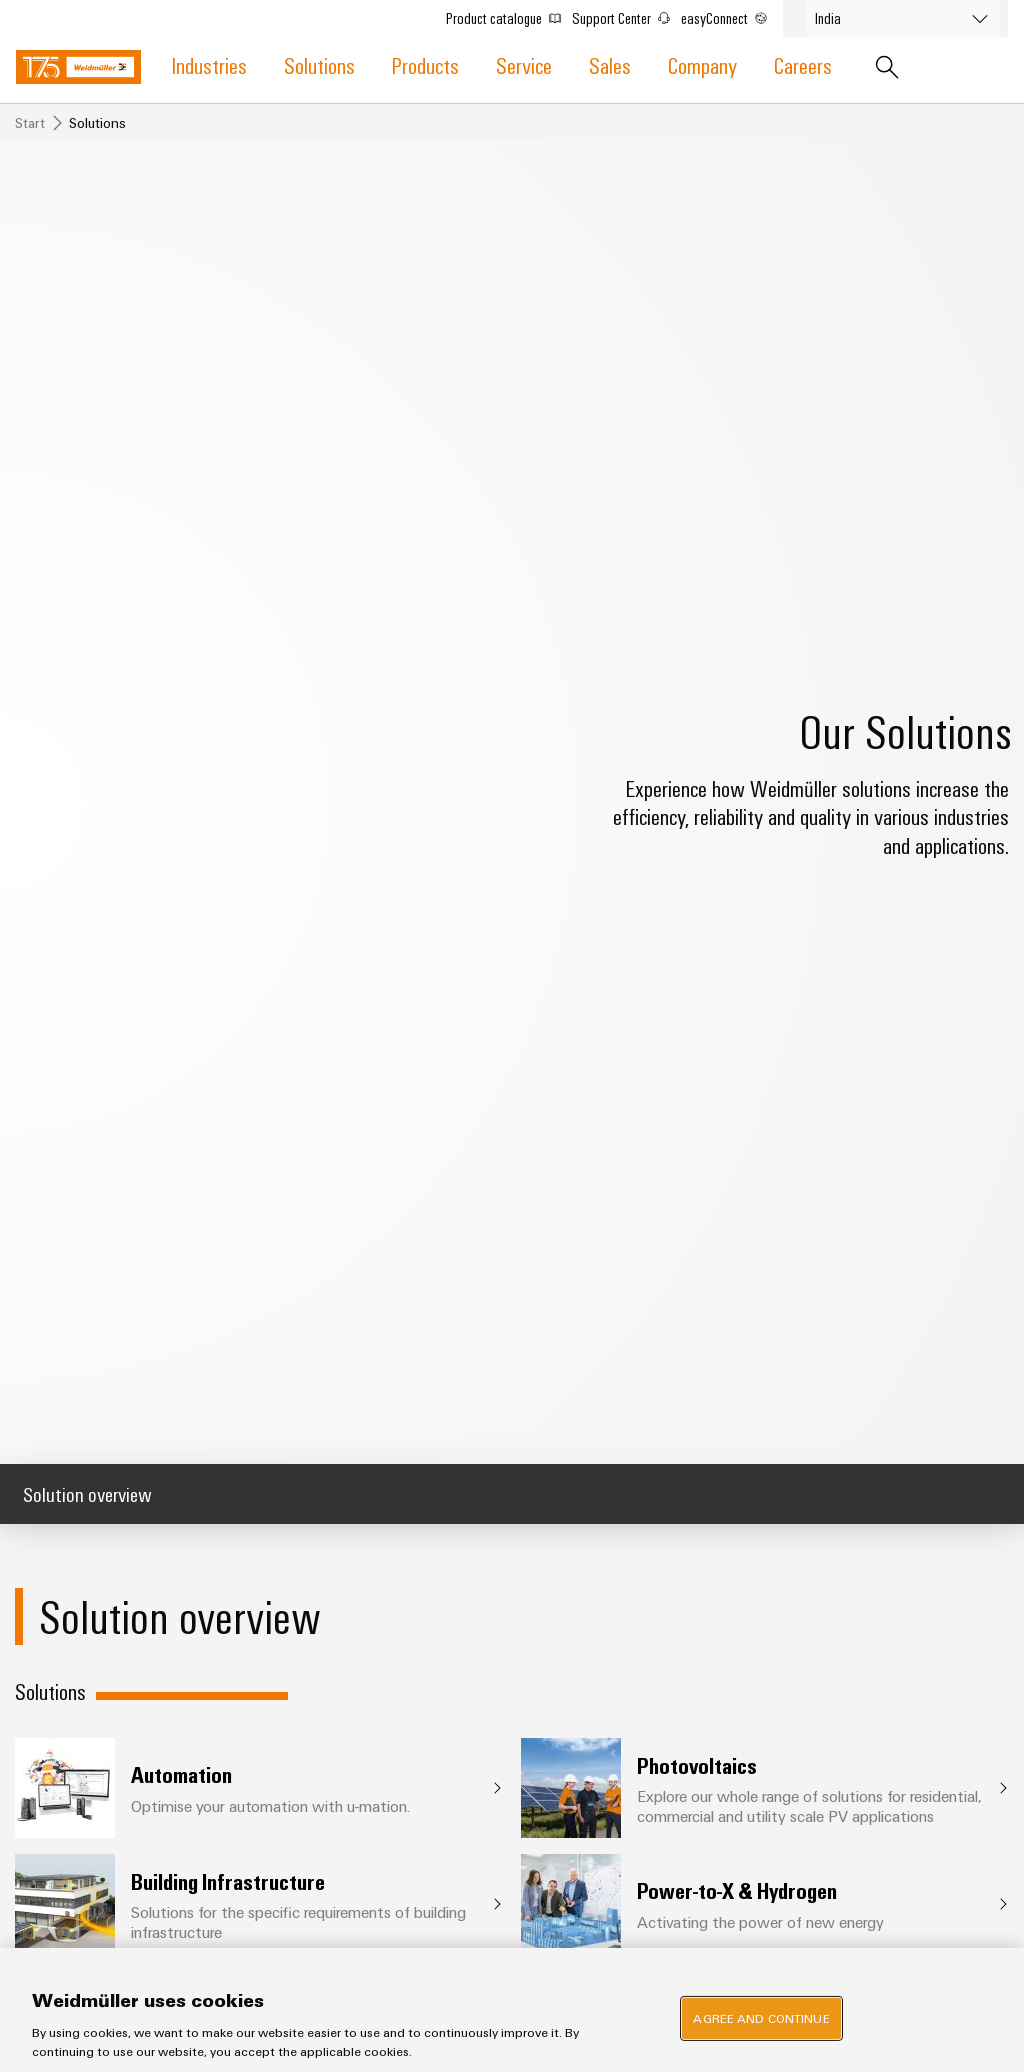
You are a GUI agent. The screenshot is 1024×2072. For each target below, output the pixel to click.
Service (524, 64)
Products (425, 64)
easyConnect (729, 16)
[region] (512, 2010)
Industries (209, 64)
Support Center (626, 16)
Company (702, 64)
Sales (610, 64)
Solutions (319, 64)
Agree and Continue (761, 2018)
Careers (803, 64)
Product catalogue (508, 16)
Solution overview (87, 1493)
